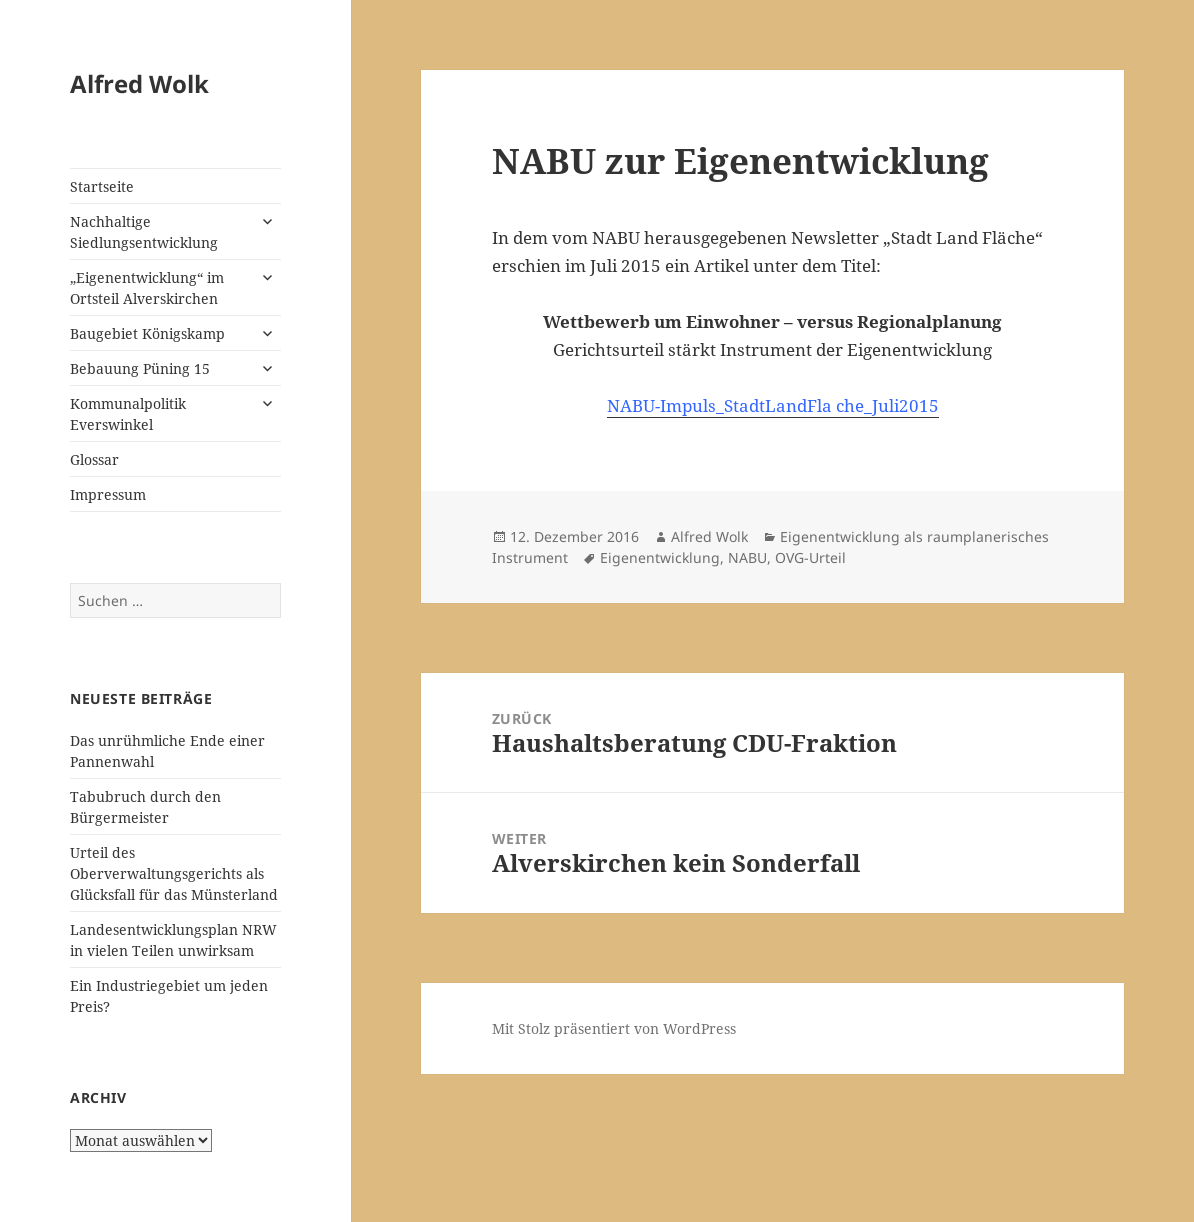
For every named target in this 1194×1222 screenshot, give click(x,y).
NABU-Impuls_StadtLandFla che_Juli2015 (773, 405)
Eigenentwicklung (660, 557)
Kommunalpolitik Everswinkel (128, 414)
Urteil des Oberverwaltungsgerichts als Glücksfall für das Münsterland (174, 873)
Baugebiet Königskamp (147, 333)
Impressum (108, 494)
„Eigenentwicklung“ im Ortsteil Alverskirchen (147, 288)
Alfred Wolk (139, 83)
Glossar (94, 459)
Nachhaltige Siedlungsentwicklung (144, 232)
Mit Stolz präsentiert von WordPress (614, 1028)
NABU (747, 557)
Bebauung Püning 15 (140, 368)
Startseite (102, 186)
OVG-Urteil (810, 557)
